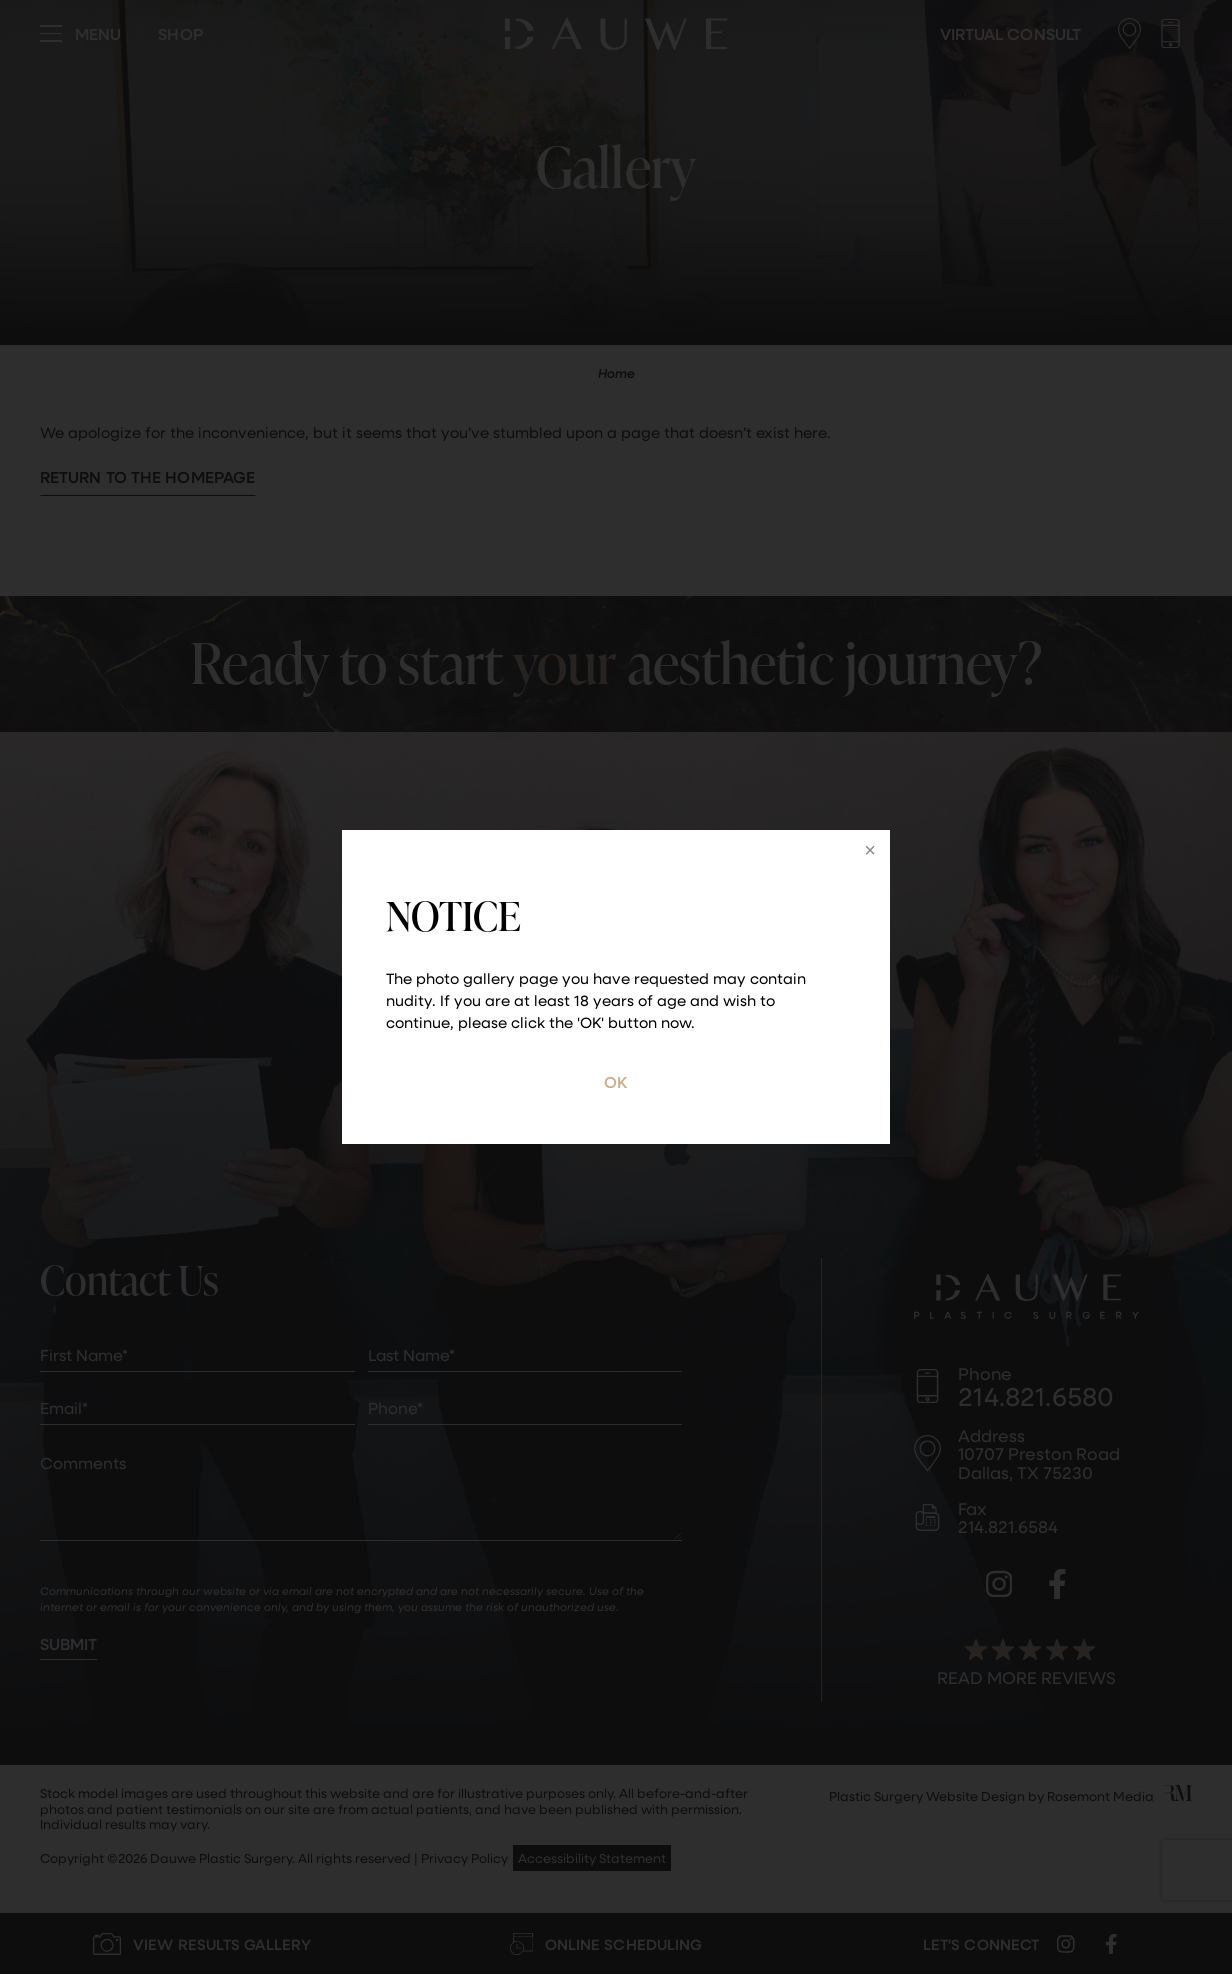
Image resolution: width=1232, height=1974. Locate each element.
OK (615, 1081)
